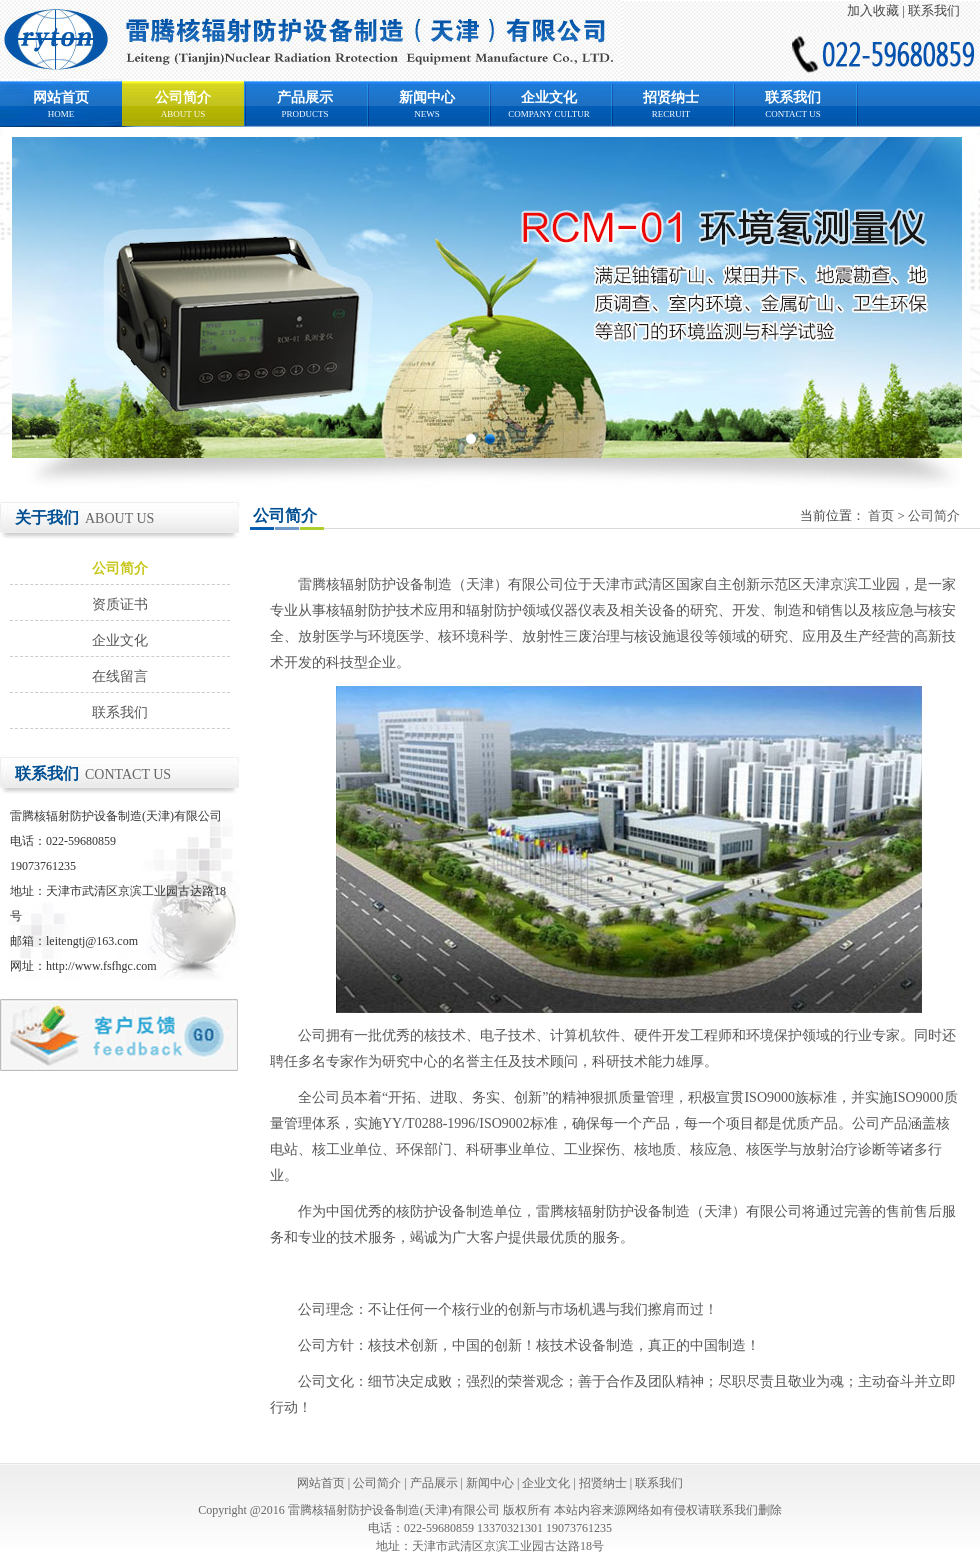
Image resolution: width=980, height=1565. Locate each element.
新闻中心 (427, 97)
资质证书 (120, 604)
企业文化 (549, 97)
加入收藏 (873, 10)
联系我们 (934, 10)
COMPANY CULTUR (548, 114)
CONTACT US (792, 114)
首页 (881, 515)
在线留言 (120, 676)
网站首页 (61, 97)
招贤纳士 (671, 97)
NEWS (427, 114)
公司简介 (183, 97)
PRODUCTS (304, 114)
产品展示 (305, 97)
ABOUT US (183, 114)
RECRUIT (671, 114)
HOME (61, 114)
